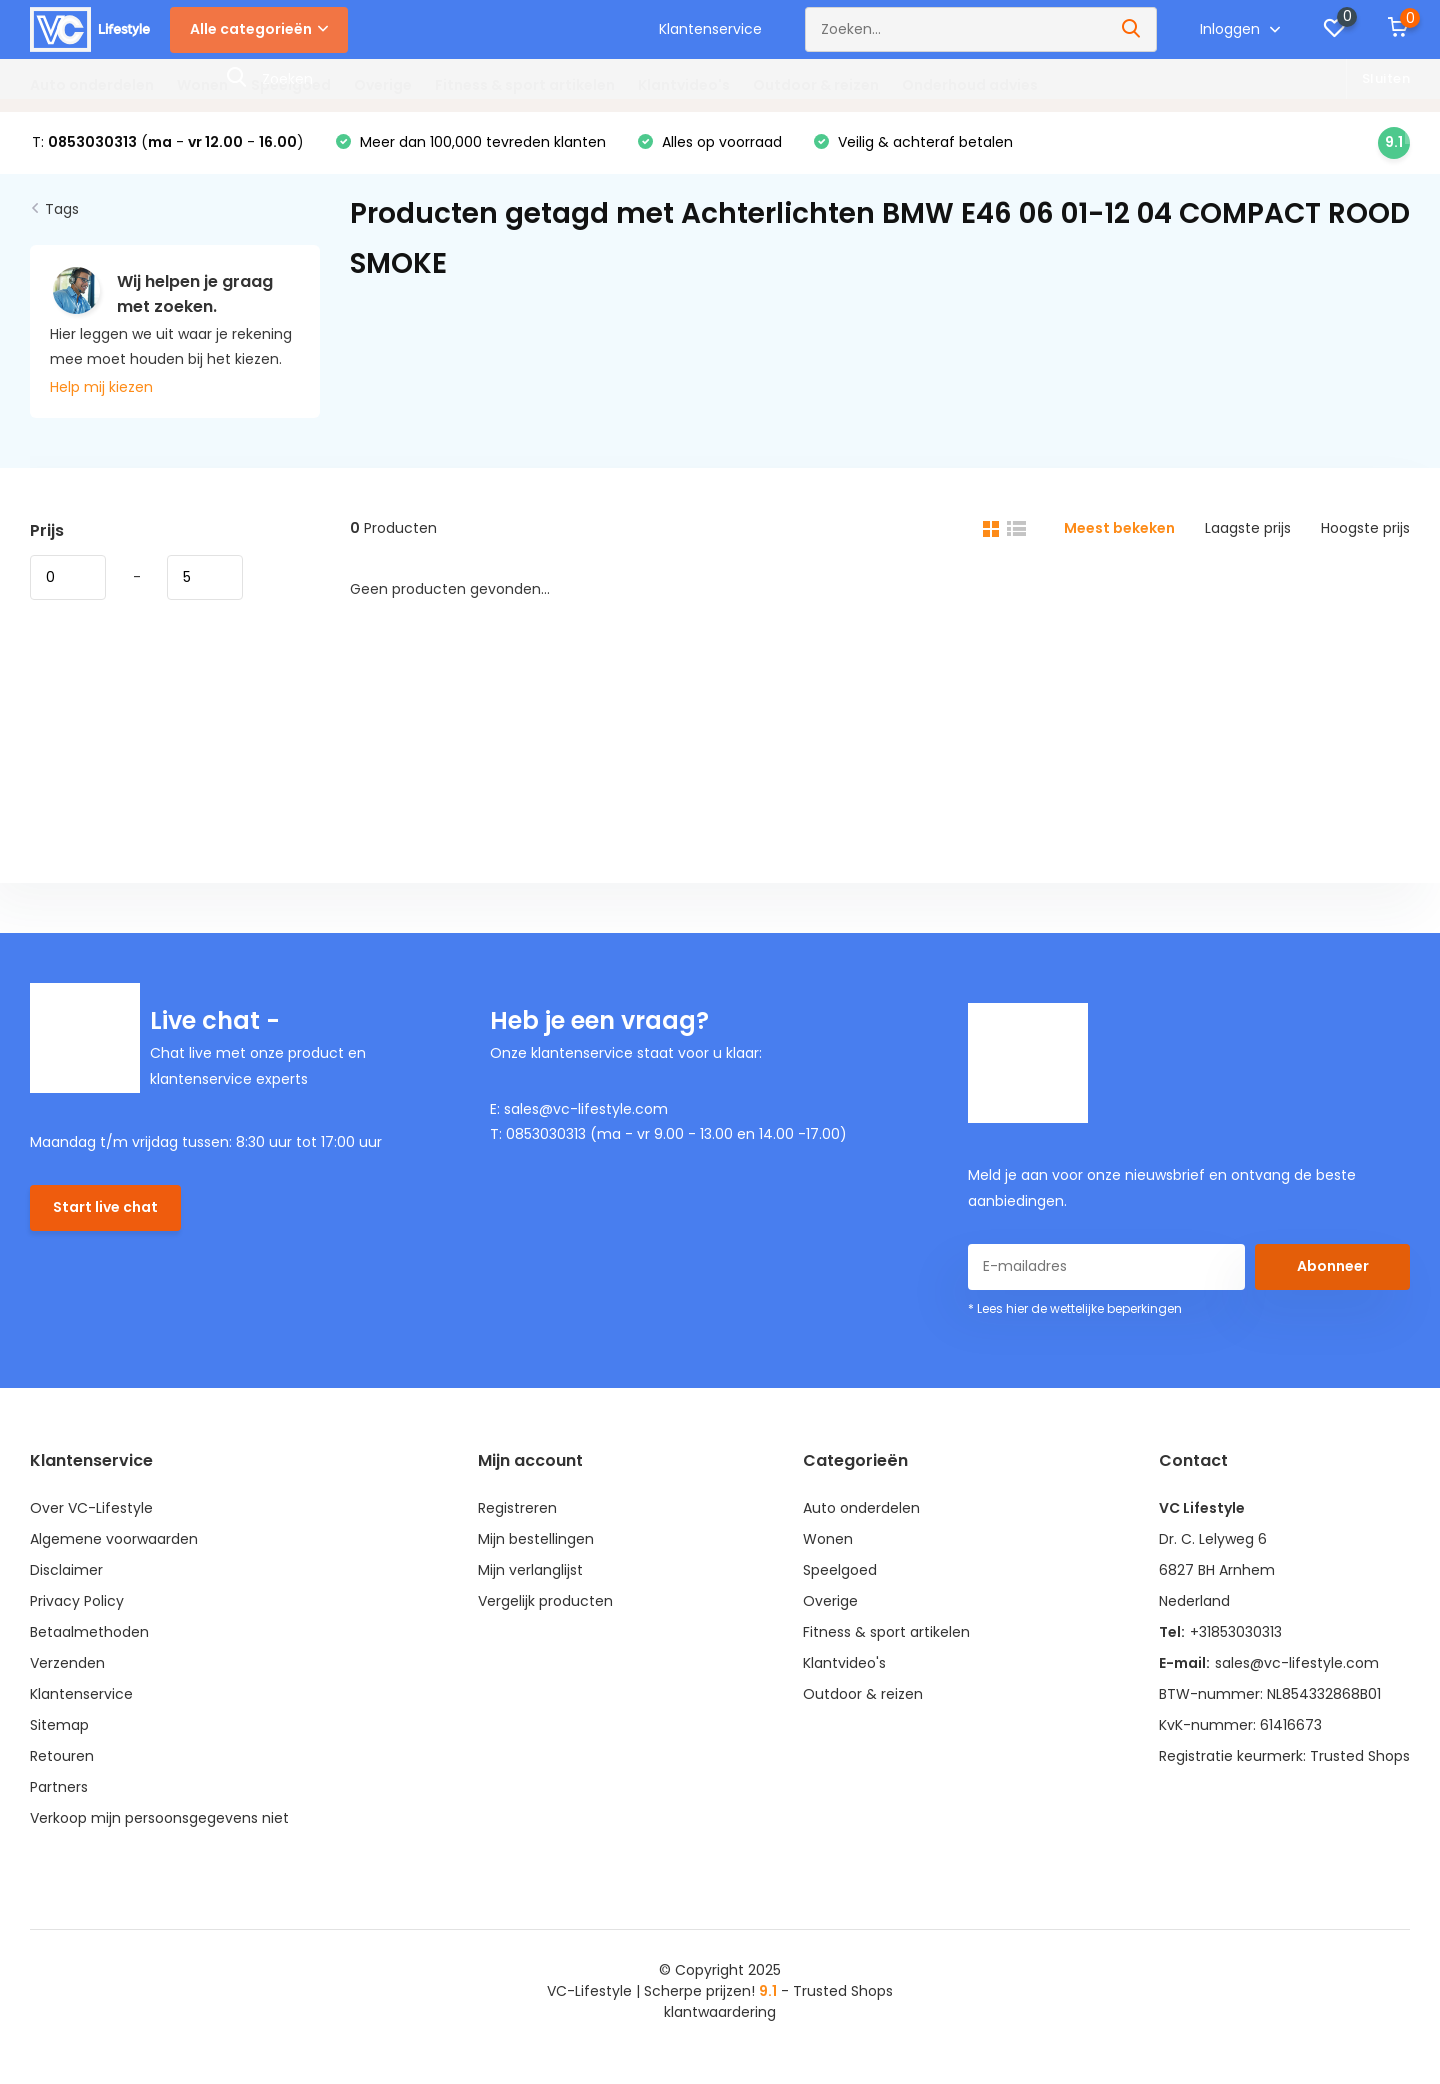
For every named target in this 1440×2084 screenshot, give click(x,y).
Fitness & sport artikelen (525, 85)
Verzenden (67, 1663)
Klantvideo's (684, 85)
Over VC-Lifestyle (91, 1508)
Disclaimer (66, 1570)
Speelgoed (291, 85)
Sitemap (59, 1725)
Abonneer (1333, 1266)
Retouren (62, 1756)
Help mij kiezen (101, 387)
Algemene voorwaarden (114, 1539)
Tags (62, 209)
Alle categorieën (259, 29)
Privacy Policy (77, 1601)
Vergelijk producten (545, 1601)
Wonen (202, 85)
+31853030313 (1236, 1632)
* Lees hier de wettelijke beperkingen (1075, 1308)
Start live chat (105, 1207)
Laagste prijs (1248, 528)
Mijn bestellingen (536, 1539)
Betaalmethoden (89, 1632)
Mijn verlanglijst (530, 1570)
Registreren (517, 1508)
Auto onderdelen (92, 85)
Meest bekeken (1119, 528)
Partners (59, 1787)
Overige (383, 85)
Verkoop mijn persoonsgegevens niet (159, 1818)
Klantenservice (710, 29)
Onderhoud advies (970, 85)
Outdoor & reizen (816, 85)
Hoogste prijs (1365, 528)
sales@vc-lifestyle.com (1297, 1663)
